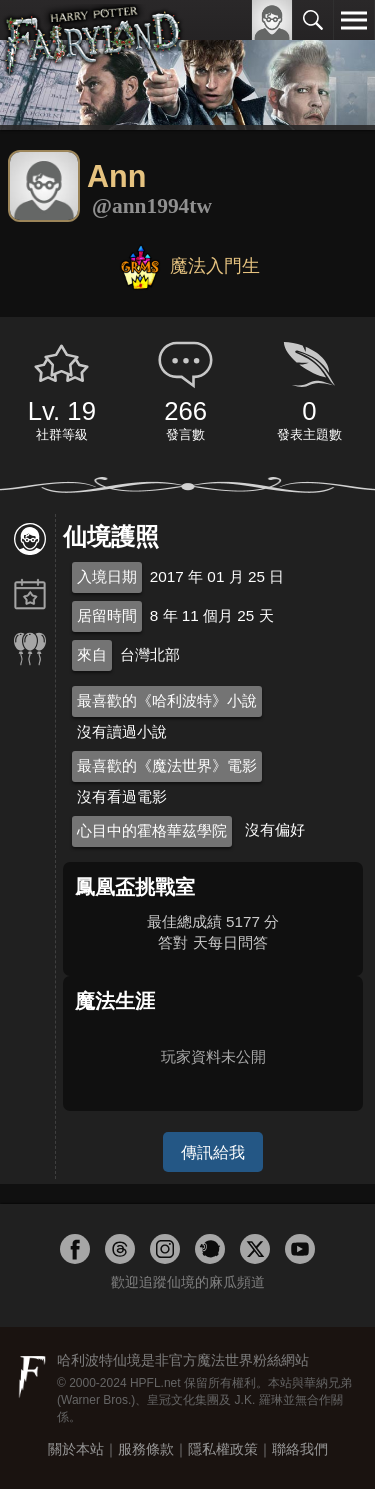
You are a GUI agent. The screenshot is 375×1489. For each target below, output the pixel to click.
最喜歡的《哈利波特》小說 (167, 700)
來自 (92, 654)
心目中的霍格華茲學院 (152, 830)
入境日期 (107, 576)
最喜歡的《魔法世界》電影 (167, 765)
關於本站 (76, 1449)
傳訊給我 (213, 1152)
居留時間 (107, 615)
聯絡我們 (300, 1449)
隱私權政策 (223, 1449)
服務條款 (146, 1449)
